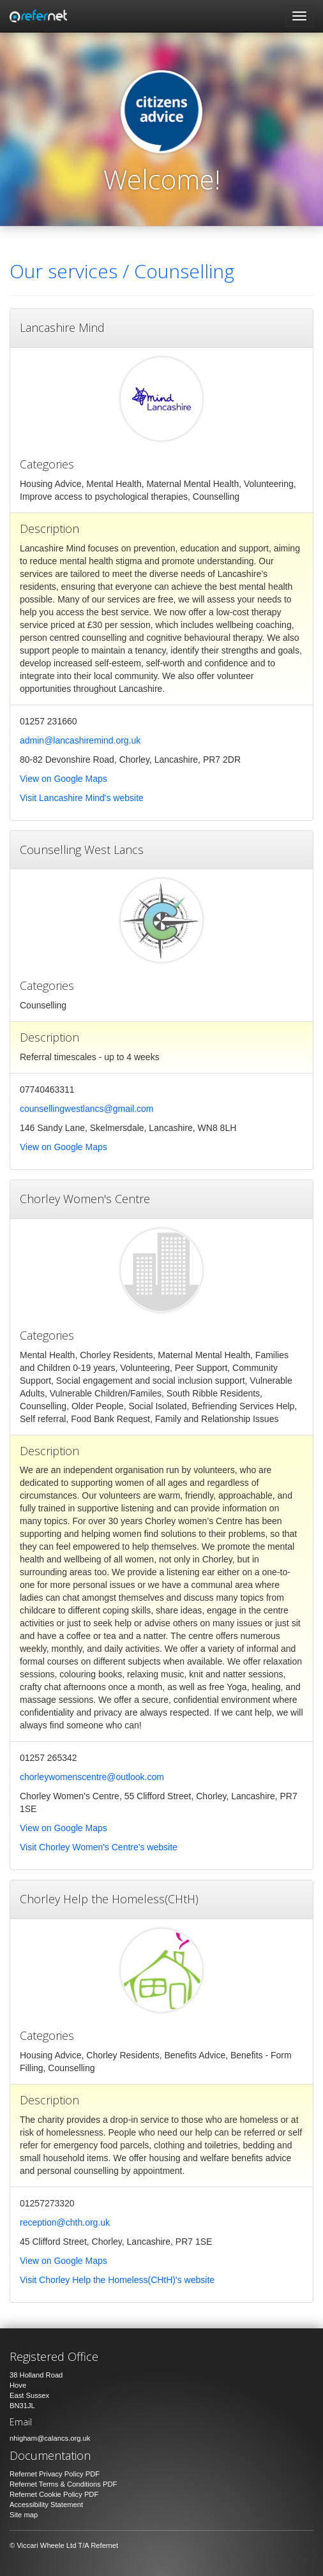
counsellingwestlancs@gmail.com (87, 1109)
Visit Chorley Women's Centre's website (98, 1847)
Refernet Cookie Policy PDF (54, 2494)
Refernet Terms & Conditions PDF (63, 2484)
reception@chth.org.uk (65, 2222)
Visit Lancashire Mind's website (82, 798)
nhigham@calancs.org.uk (50, 2438)
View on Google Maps (63, 779)
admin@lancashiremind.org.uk (80, 740)
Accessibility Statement (46, 2504)
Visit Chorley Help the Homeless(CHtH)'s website (117, 2280)
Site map (24, 2515)
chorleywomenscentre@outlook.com (92, 1777)
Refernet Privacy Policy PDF (55, 2474)
